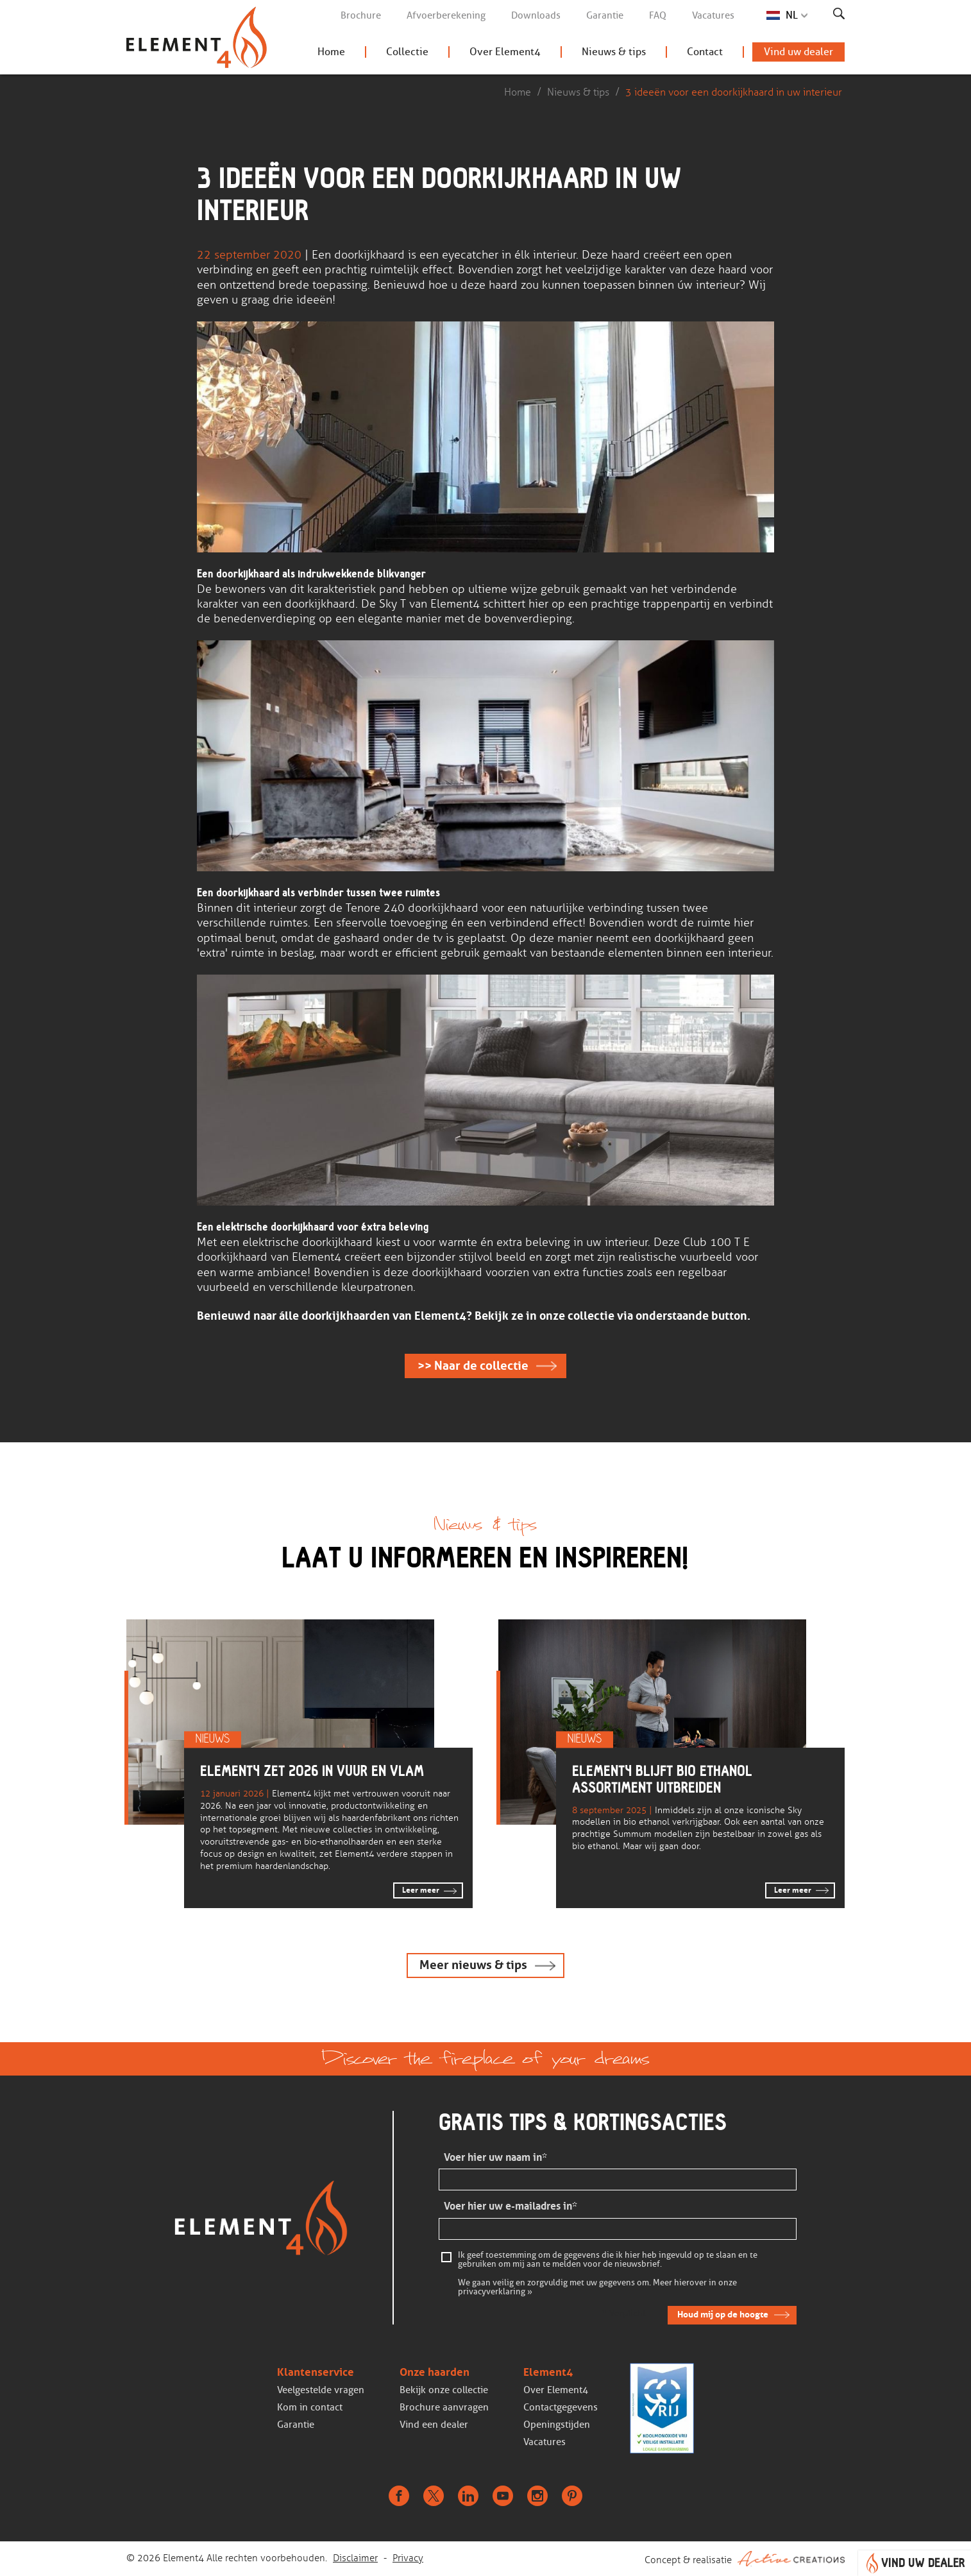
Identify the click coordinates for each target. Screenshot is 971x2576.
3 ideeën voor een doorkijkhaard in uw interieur (733, 92)
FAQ (657, 15)
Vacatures (713, 15)
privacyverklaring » (495, 2291)
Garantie (604, 15)
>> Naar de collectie (473, 1365)
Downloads (536, 15)
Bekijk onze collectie (444, 2390)
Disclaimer (355, 2558)
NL (792, 15)
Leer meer (420, 1890)
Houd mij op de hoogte (722, 2314)
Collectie (407, 52)
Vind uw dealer (798, 52)
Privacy (408, 2558)
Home (331, 52)
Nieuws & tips (614, 52)
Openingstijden (556, 2424)
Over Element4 (505, 52)
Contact (705, 52)
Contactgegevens (560, 2407)
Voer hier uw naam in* (495, 2157)
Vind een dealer (434, 2424)
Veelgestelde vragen (320, 2390)
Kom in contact (309, 2407)
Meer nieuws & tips (473, 1965)
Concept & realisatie (745, 2558)
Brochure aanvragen (444, 2407)
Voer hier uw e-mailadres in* (510, 2206)
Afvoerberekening (446, 15)
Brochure (361, 15)
